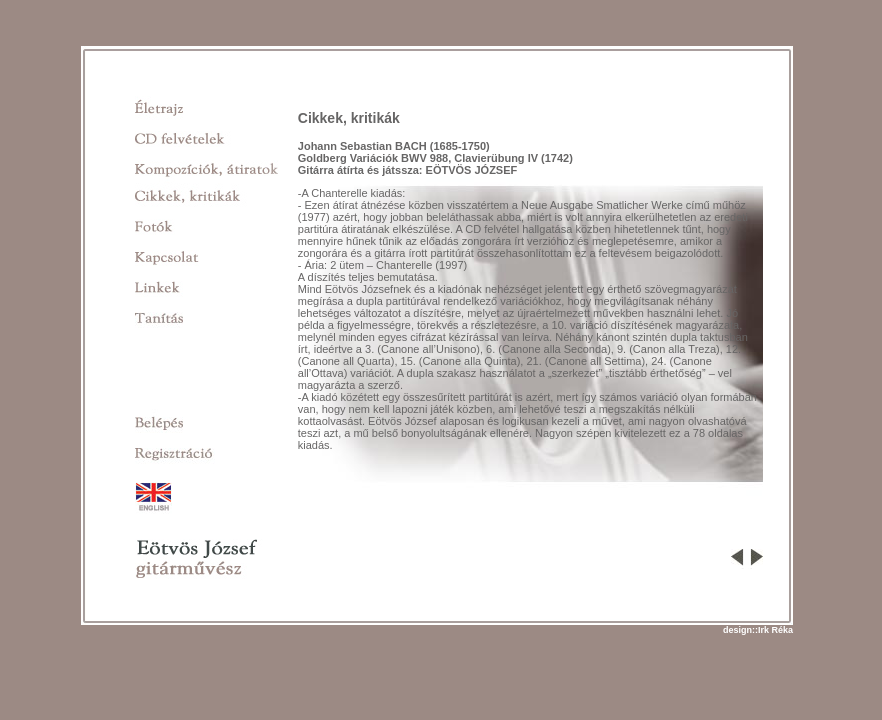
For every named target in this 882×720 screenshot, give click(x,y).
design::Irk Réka (758, 630)
